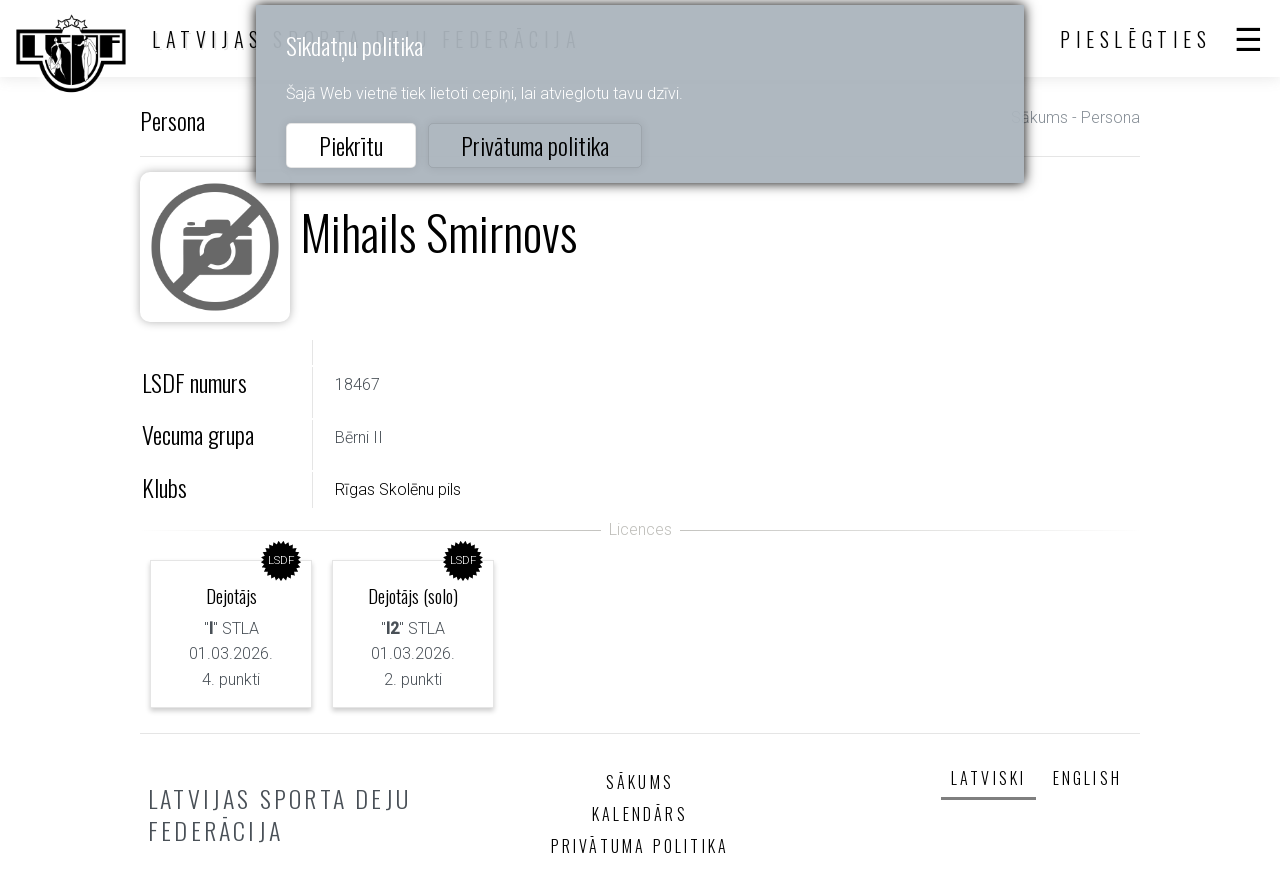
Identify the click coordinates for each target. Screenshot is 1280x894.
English (1087, 778)
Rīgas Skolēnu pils (398, 489)
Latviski (989, 778)
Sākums (1039, 117)
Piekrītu (351, 145)
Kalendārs (640, 814)
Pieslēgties (1136, 39)
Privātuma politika (535, 145)
